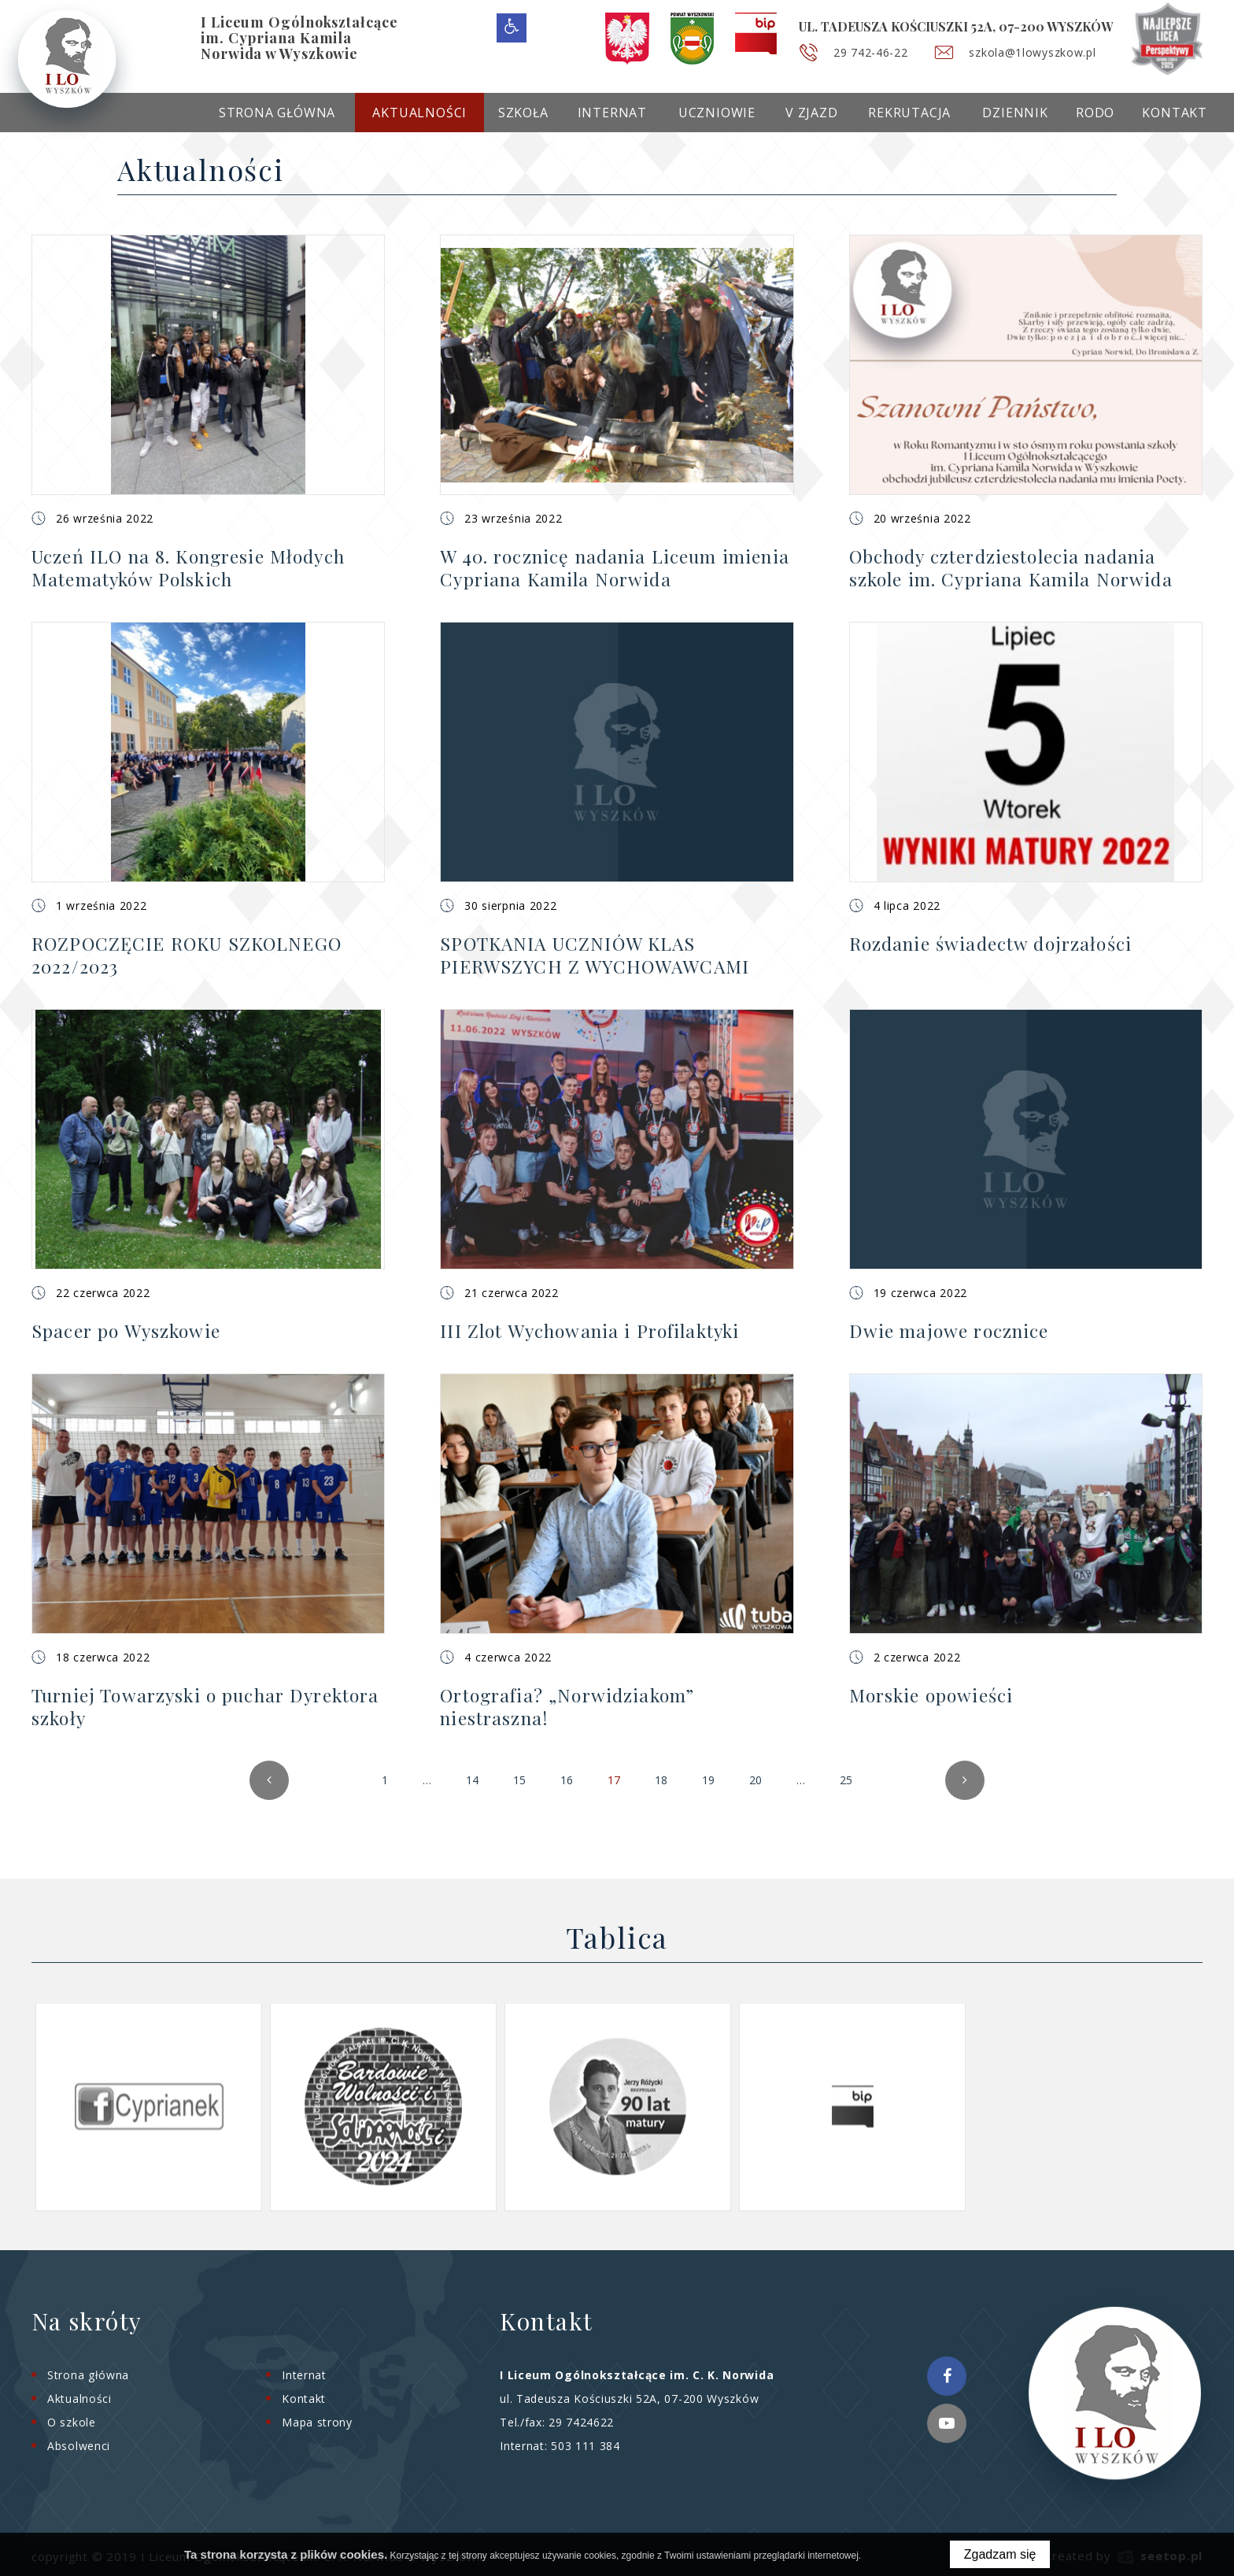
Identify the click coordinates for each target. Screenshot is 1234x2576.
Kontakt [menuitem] (1174, 112)
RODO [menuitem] (1095, 112)
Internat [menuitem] (612, 112)
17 (618, 1786)
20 (755, 1779)
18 (661, 1779)
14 (472, 1779)
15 (519, 1779)
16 (566, 1779)
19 (708, 1779)
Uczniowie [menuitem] (717, 112)
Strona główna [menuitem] (277, 112)
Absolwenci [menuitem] (78, 2445)
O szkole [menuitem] (71, 2422)
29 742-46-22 (870, 52)
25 (850, 1786)
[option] (148, 2106)
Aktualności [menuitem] (419, 112)
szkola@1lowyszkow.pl (1032, 52)
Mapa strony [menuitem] (317, 2422)
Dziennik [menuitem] (1014, 112)
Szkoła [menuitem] (523, 112)
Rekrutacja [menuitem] (909, 112)
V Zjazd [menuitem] (811, 112)
